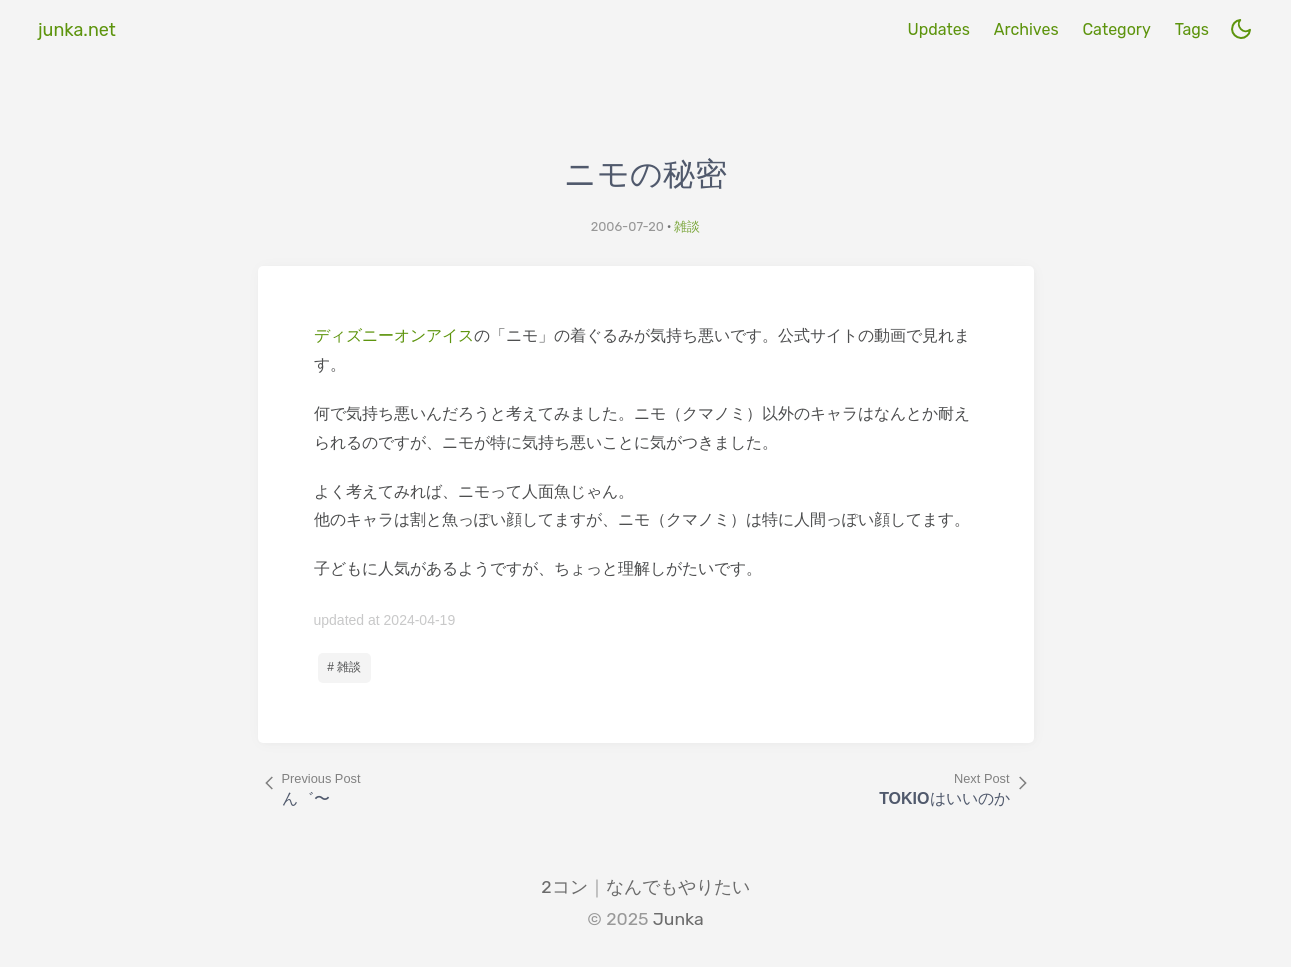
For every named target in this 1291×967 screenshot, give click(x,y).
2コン (564, 887)
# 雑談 (344, 667)
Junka (678, 919)
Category (1116, 29)
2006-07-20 (627, 226)
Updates (938, 29)
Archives (1026, 29)
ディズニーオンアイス (394, 335)
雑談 (687, 226)
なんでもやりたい (678, 887)
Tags (1192, 29)
